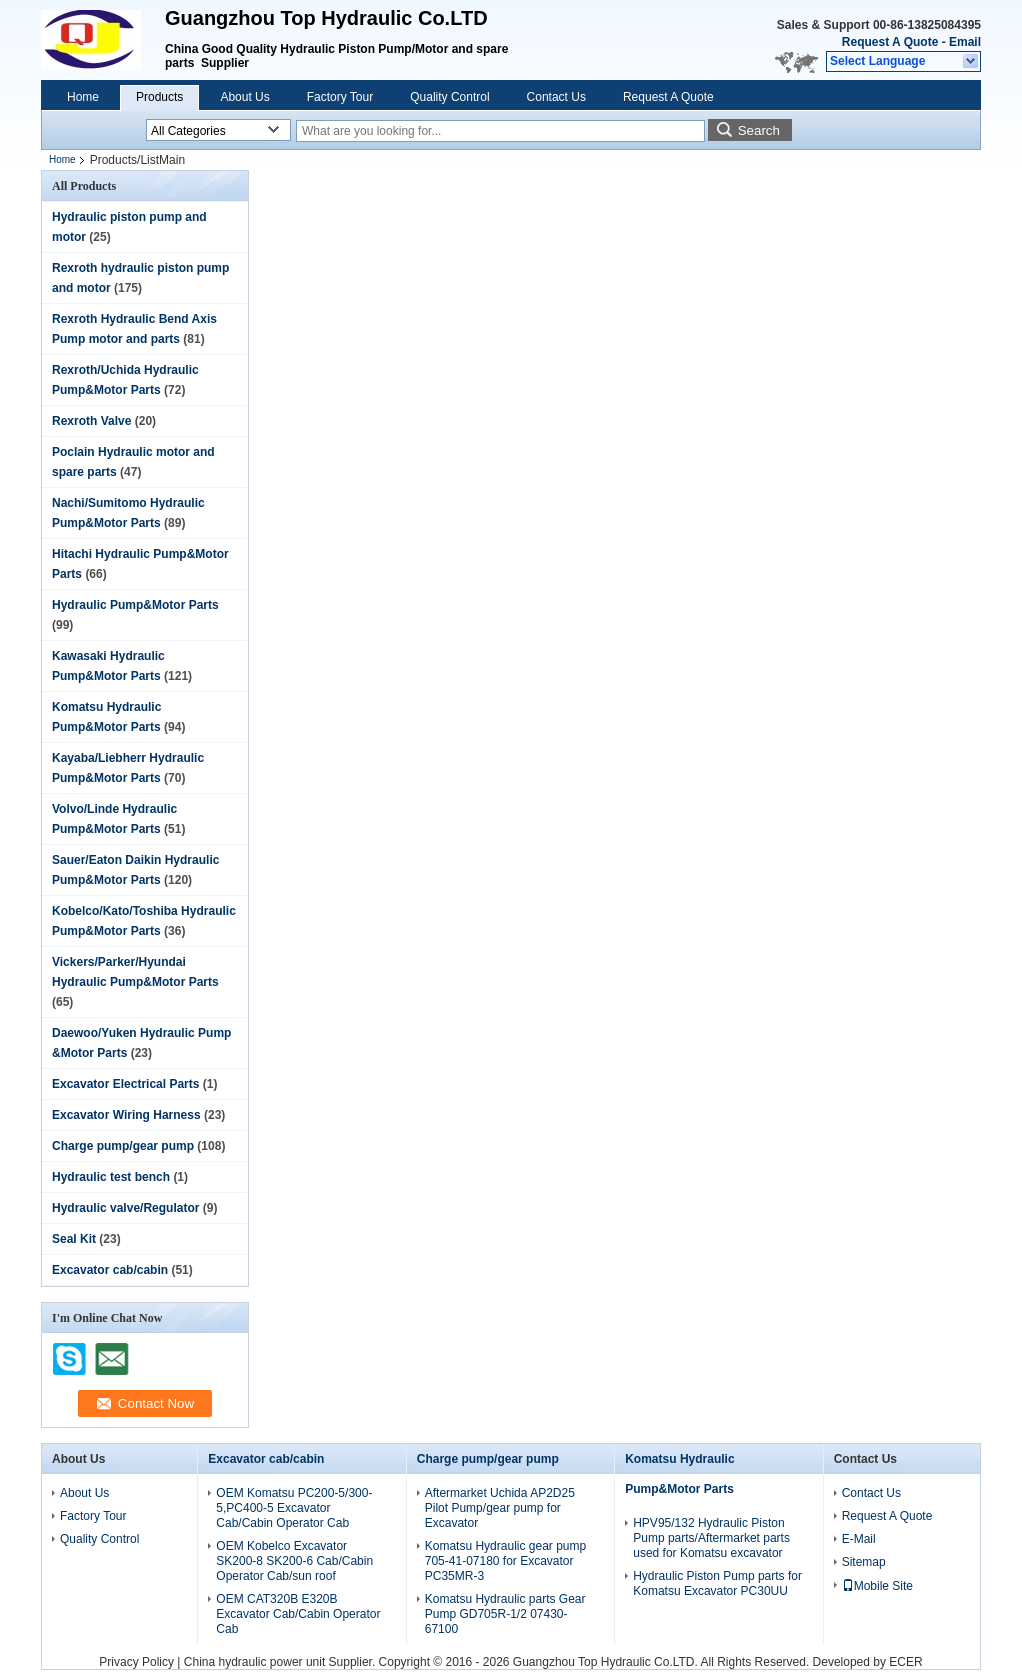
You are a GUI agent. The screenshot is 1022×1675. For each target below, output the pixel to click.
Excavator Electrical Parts (125, 1084)
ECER (905, 1662)
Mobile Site (877, 1586)
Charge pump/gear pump (123, 1146)
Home (83, 97)
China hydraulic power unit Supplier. (281, 1662)
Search (759, 130)
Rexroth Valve (91, 421)
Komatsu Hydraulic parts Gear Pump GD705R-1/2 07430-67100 (505, 1614)
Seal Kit (74, 1239)
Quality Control (449, 97)
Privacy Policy (136, 1662)
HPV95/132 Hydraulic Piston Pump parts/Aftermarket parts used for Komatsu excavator (711, 1538)
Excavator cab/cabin (110, 1270)
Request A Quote (890, 42)
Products (159, 97)
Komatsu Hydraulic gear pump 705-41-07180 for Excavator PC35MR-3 (505, 1561)
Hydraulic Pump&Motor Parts (135, 605)
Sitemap (864, 1562)
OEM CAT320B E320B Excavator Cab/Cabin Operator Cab (298, 1614)
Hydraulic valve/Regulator (125, 1208)
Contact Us (556, 97)
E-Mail (859, 1539)
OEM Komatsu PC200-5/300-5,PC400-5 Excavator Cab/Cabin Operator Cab (294, 1508)
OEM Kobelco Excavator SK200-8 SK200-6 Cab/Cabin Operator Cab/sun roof (294, 1561)
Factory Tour (340, 97)
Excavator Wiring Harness (126, 1115)
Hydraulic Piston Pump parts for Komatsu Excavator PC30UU (717, 1583)
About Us (244, 97)
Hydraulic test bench (111, 1177)
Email (965, 42)
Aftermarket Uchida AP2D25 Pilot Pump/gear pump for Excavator (500, 1508)
